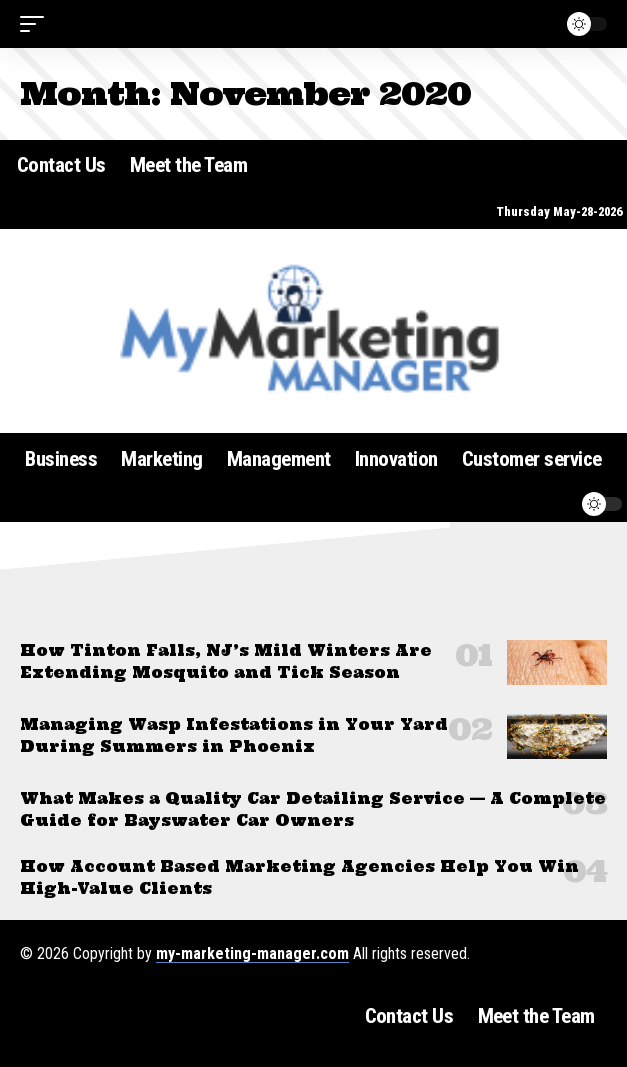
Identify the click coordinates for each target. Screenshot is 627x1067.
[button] (37, 24)
